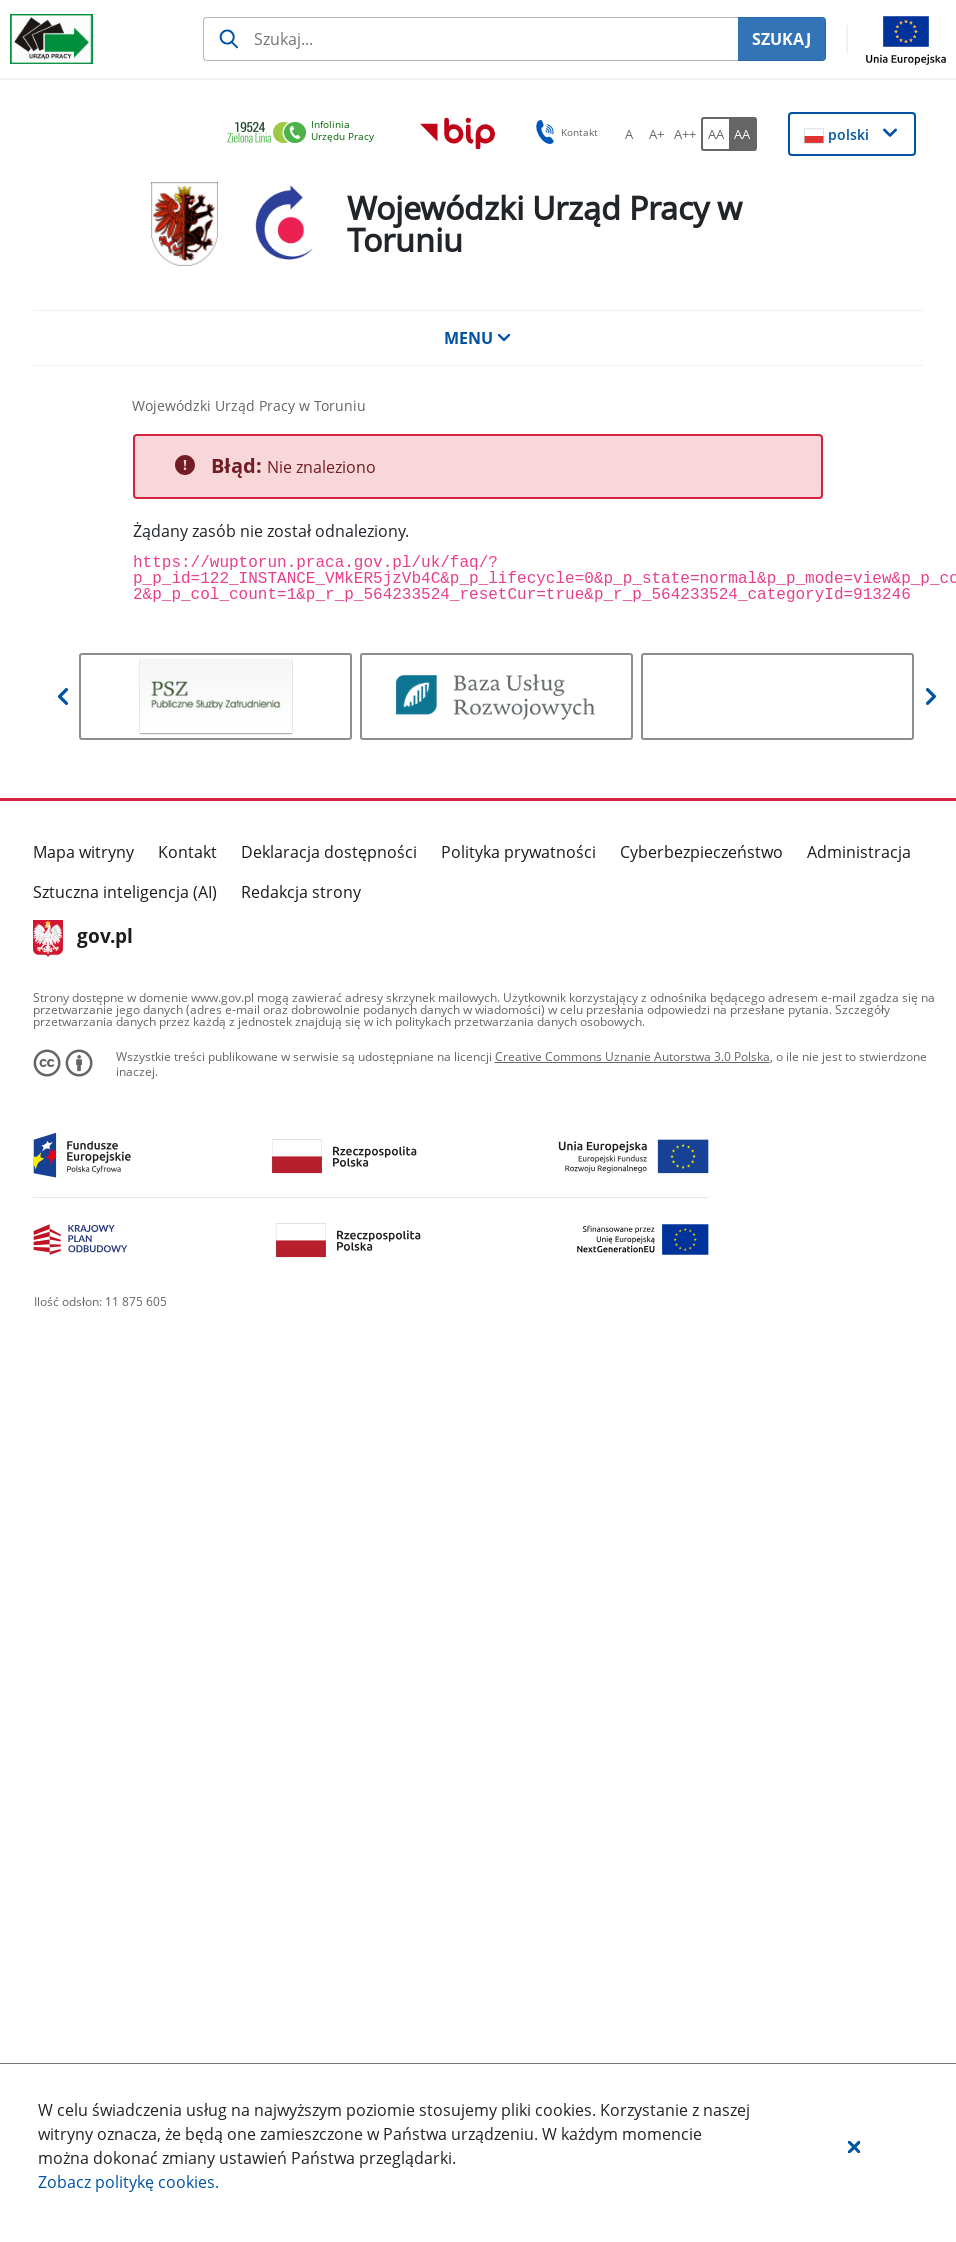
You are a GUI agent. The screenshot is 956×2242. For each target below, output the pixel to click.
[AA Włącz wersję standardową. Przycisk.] (715, 134)
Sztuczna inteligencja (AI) (125, 892)
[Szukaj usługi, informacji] (470, 39)
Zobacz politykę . (128, 2182)
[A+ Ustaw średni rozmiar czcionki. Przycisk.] (657, 134)
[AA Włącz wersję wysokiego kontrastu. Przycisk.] (743, 134)
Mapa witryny (83, 852)
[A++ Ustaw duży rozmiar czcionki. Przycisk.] (685, 134)
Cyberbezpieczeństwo (701, 852)
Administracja (859, 852)
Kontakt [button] (563, 132)
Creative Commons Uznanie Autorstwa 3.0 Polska (632, 1056)
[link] (306, 133)
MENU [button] (478, 338)
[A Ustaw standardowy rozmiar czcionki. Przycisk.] (629, 134)
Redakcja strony (301, 892)
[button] (854, 2146)
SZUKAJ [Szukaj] (781, 39)
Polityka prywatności (518, 852)
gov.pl (83, 938)
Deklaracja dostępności (329, 852)
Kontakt (187, 852)
